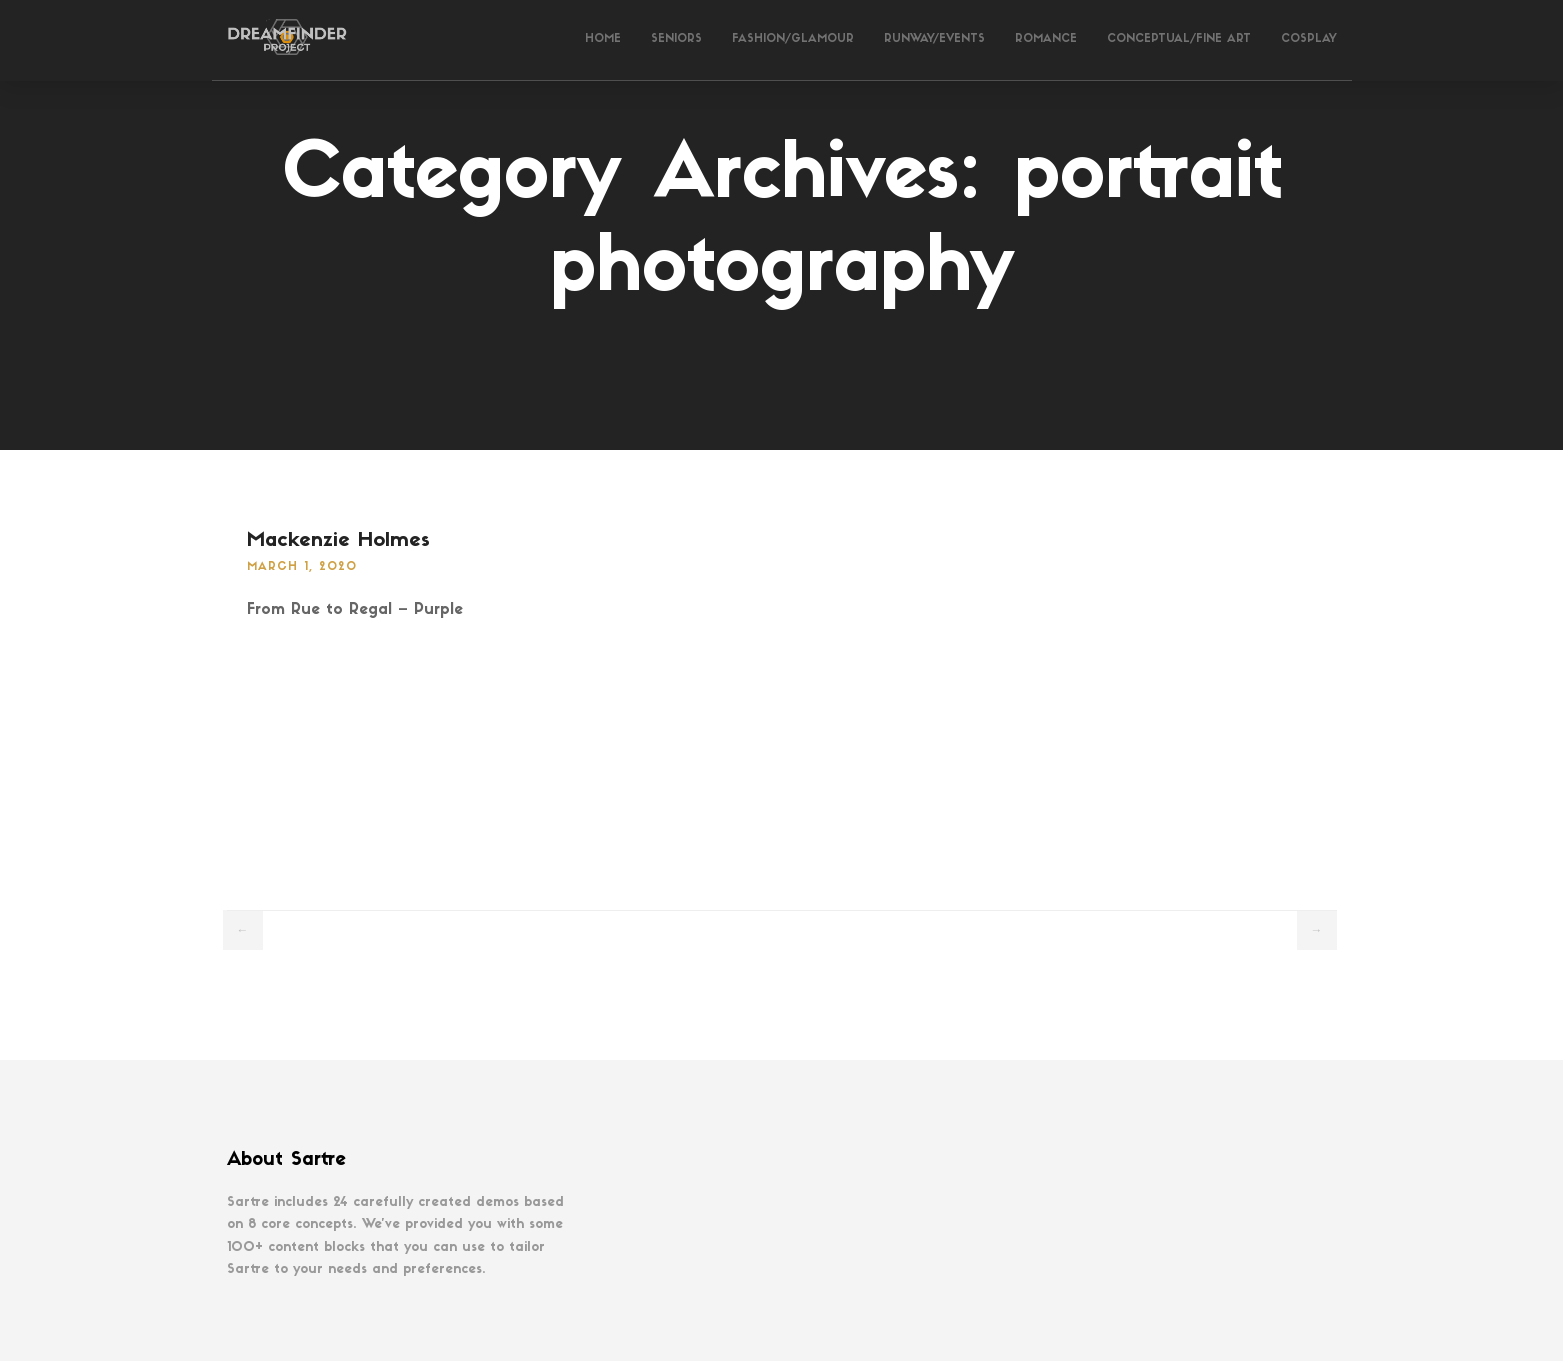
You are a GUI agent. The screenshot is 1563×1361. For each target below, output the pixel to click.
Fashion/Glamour (793, 39)
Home (603, 39)
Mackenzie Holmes (338, 541)
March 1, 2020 (302, 567)
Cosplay (1309, 39)
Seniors (676, 39)
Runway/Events (934, 39)
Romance (1046, 39)
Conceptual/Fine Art (1179, 39)
